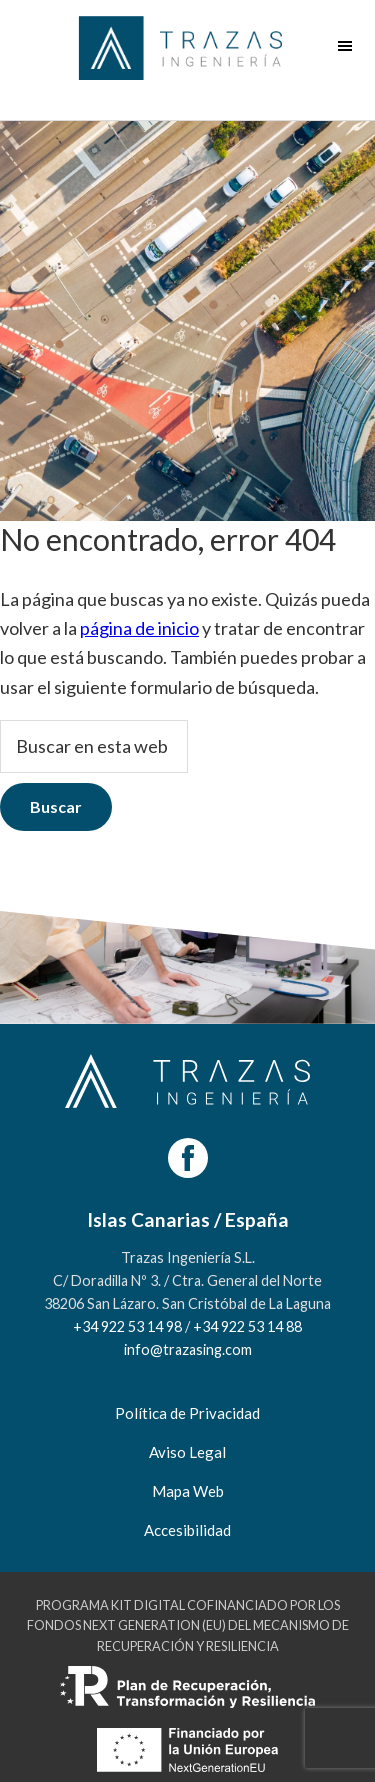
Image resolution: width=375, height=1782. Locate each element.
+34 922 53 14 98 (127, 1326)
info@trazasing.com (188, 1349)
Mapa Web (188, 1491)
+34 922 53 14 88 (247, 1326)
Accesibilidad (187, 1530)
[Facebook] (188, 1158)
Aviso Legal (187, 1452)
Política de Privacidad (187, 1413)
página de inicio (139, 628)
